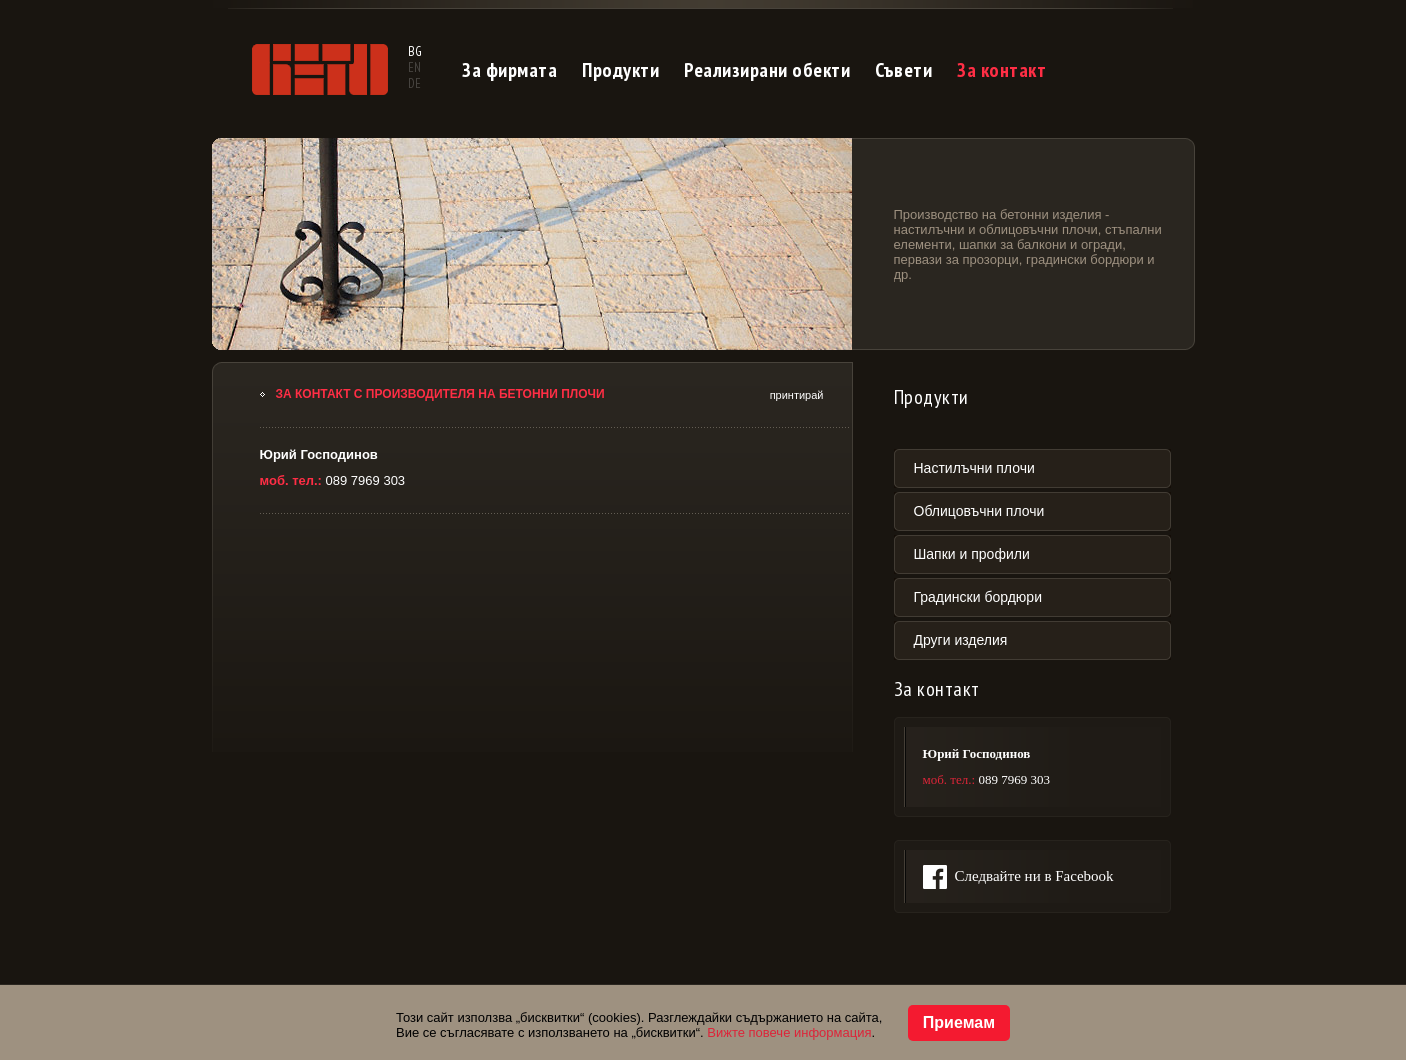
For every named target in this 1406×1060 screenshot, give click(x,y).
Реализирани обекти (767, 70)
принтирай (797, 395)
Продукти (620, 70)
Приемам (959, 1022)
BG (415, 51)
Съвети (903, 70)
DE (414, 83)
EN (414, 67)
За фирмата (509, 70)
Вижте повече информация (789, 1032)
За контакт (1001, 70)
